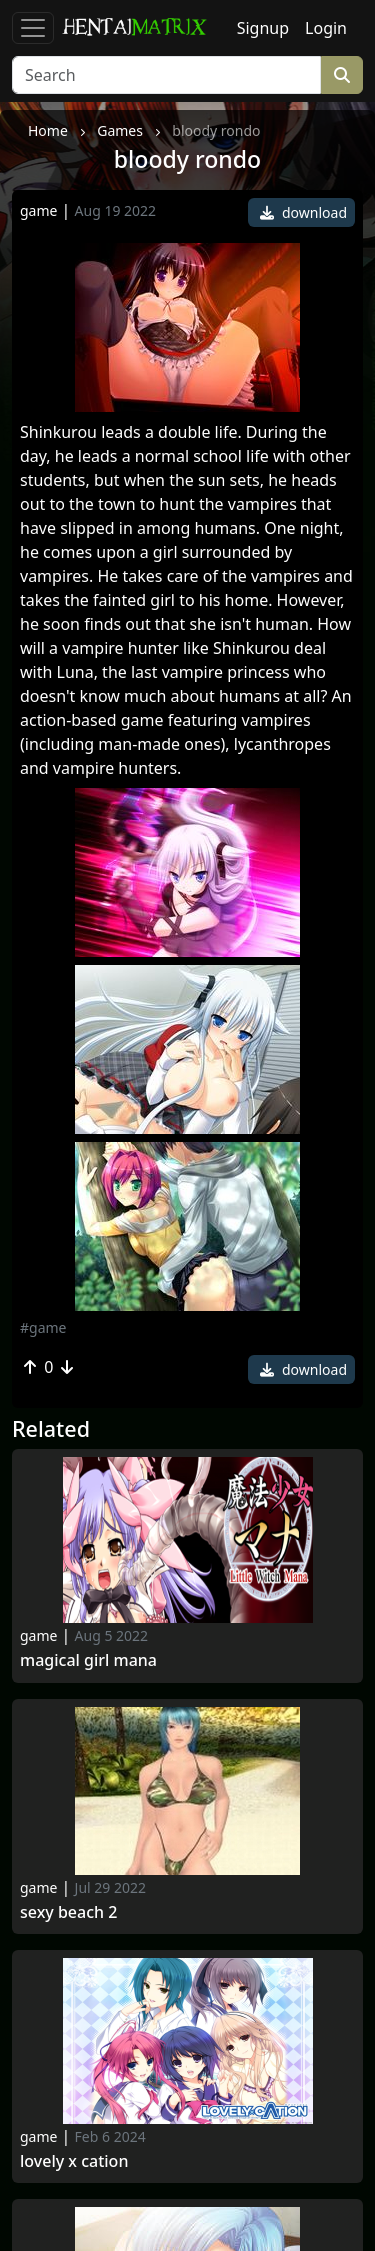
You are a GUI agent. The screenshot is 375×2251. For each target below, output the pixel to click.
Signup (263, 28)
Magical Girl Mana (88, 1660)
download (303, 212)
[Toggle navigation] (33, 28)
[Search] (166, 75)
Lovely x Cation (74, 2161)
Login (326, 28)
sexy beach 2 (68, 1912)
